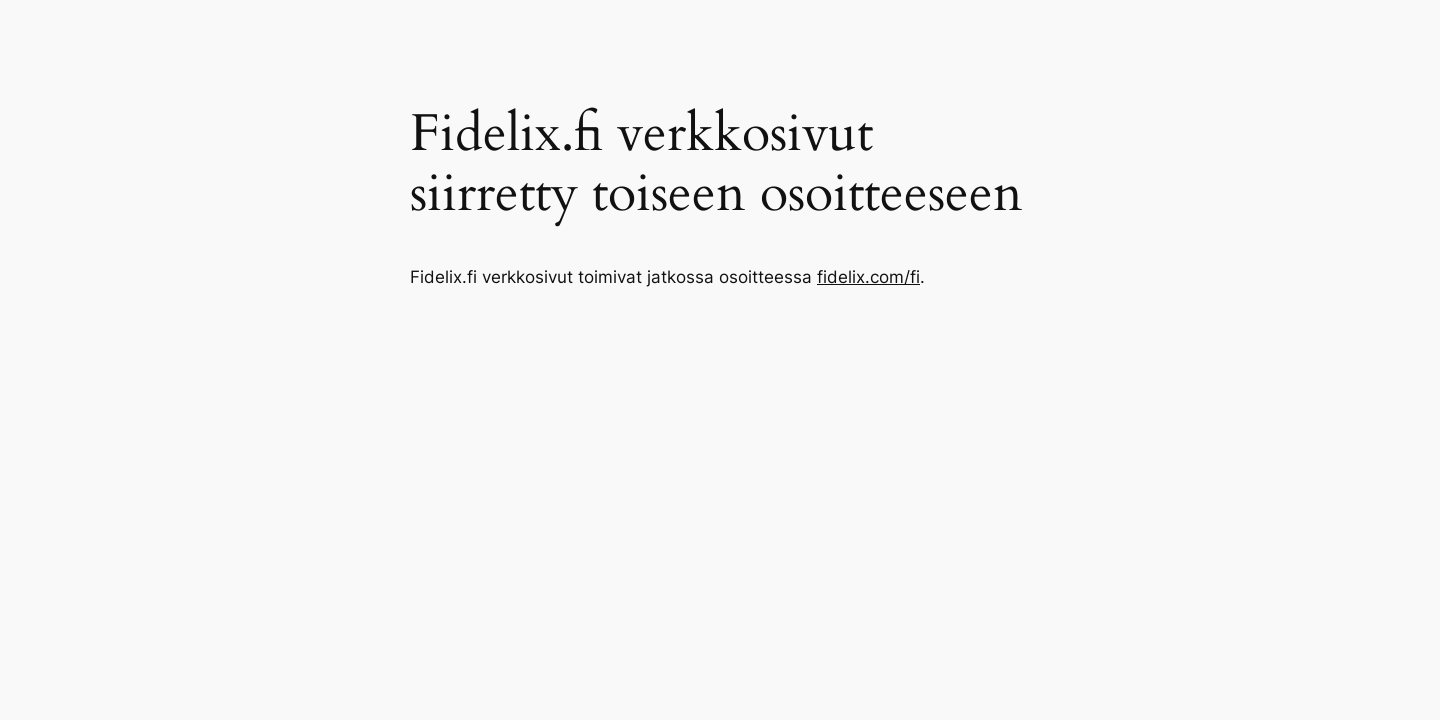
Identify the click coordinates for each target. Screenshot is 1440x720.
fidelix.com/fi (868, 277)
